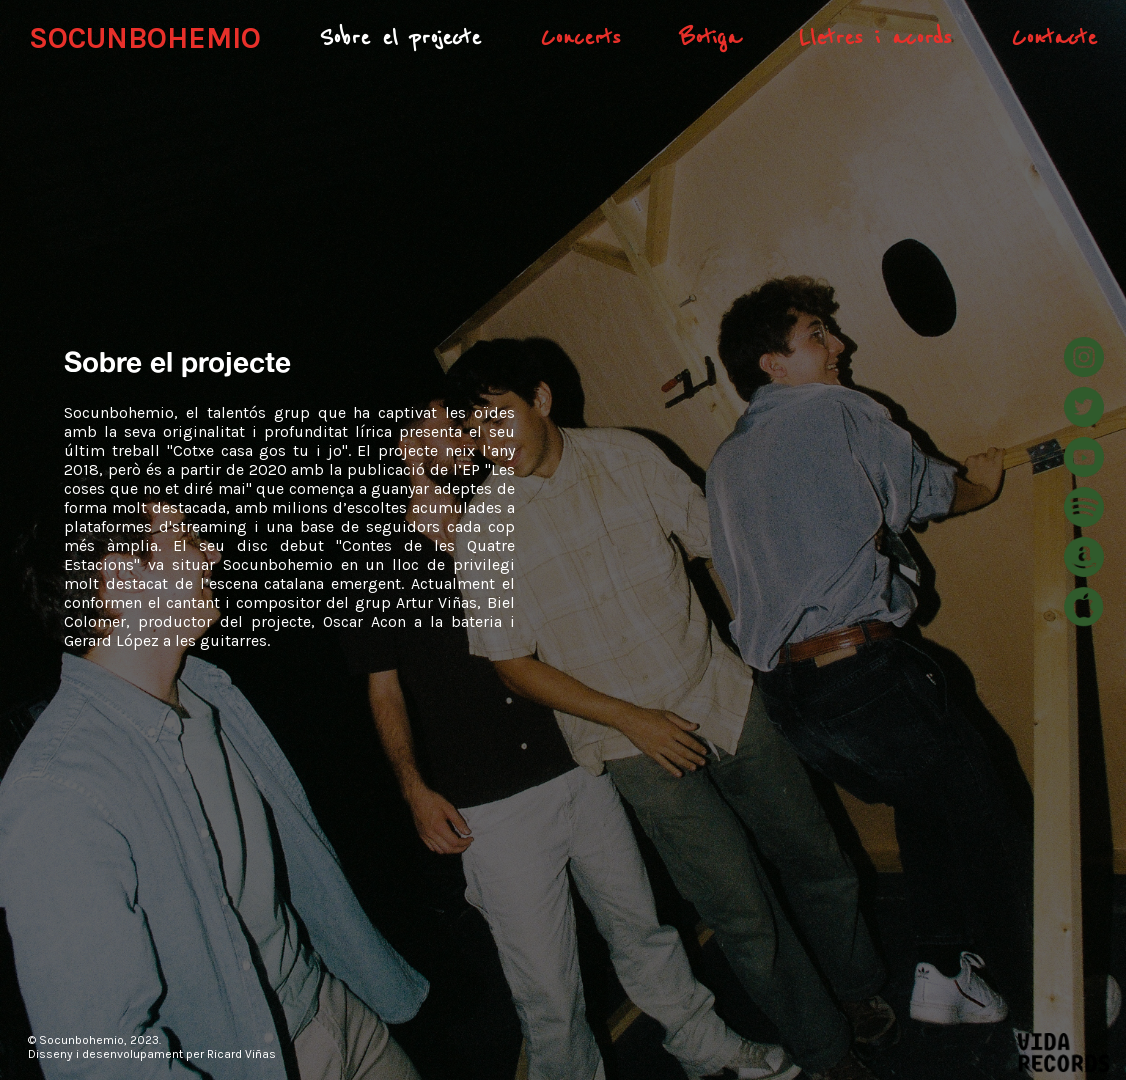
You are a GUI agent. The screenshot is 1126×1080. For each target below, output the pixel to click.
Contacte (1054, 38)
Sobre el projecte (400, 38)
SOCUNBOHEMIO (145, 38)
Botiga (710, 38)
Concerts (580, 38)
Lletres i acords (875, 38)
